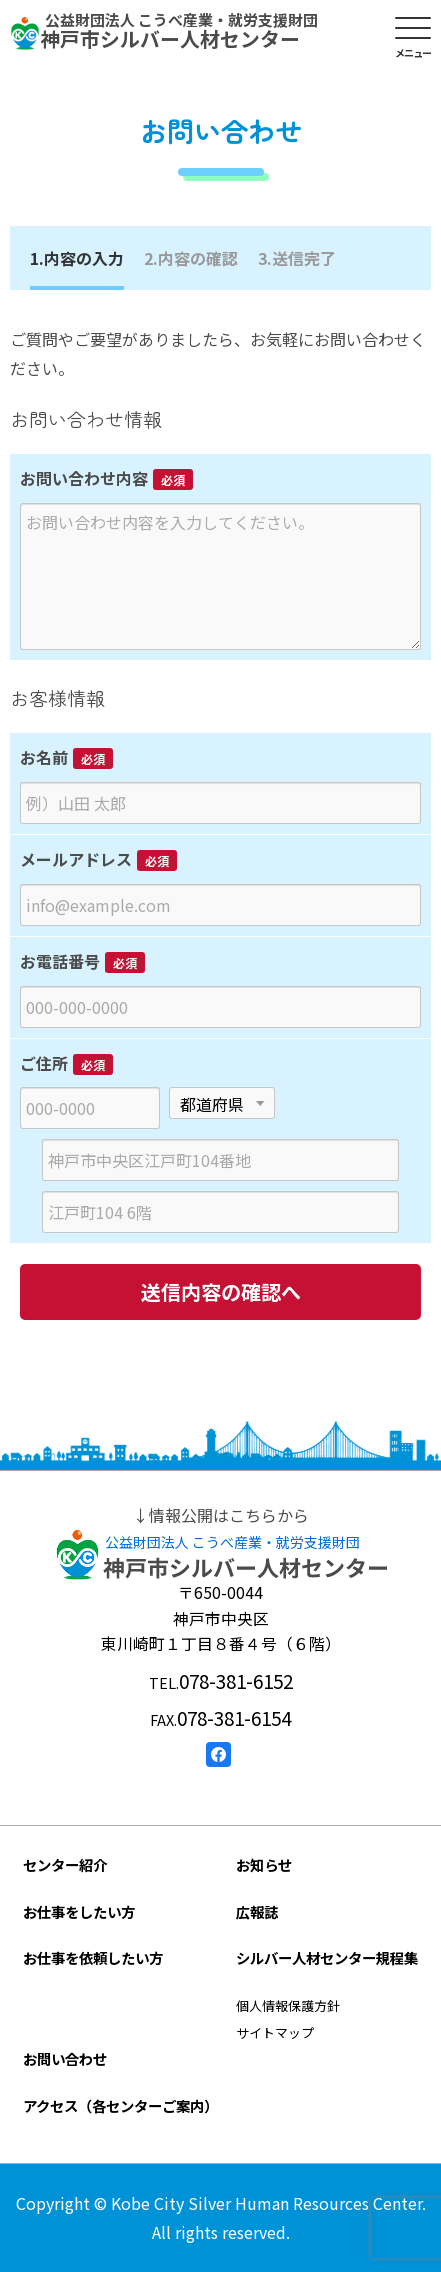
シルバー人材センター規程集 (327, 1957)
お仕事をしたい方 (79, 1911)
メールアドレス (76, 859)
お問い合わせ (65, 2058)
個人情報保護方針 (288, 2005)
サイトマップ (275, 2032)
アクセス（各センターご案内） (120, 2105)
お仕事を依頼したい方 (93, 1957)
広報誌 (257, 1911)
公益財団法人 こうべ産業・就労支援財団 (232, 1542)
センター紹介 (65, 1864)
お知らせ (264, 1864)
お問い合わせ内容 (84, 478)
